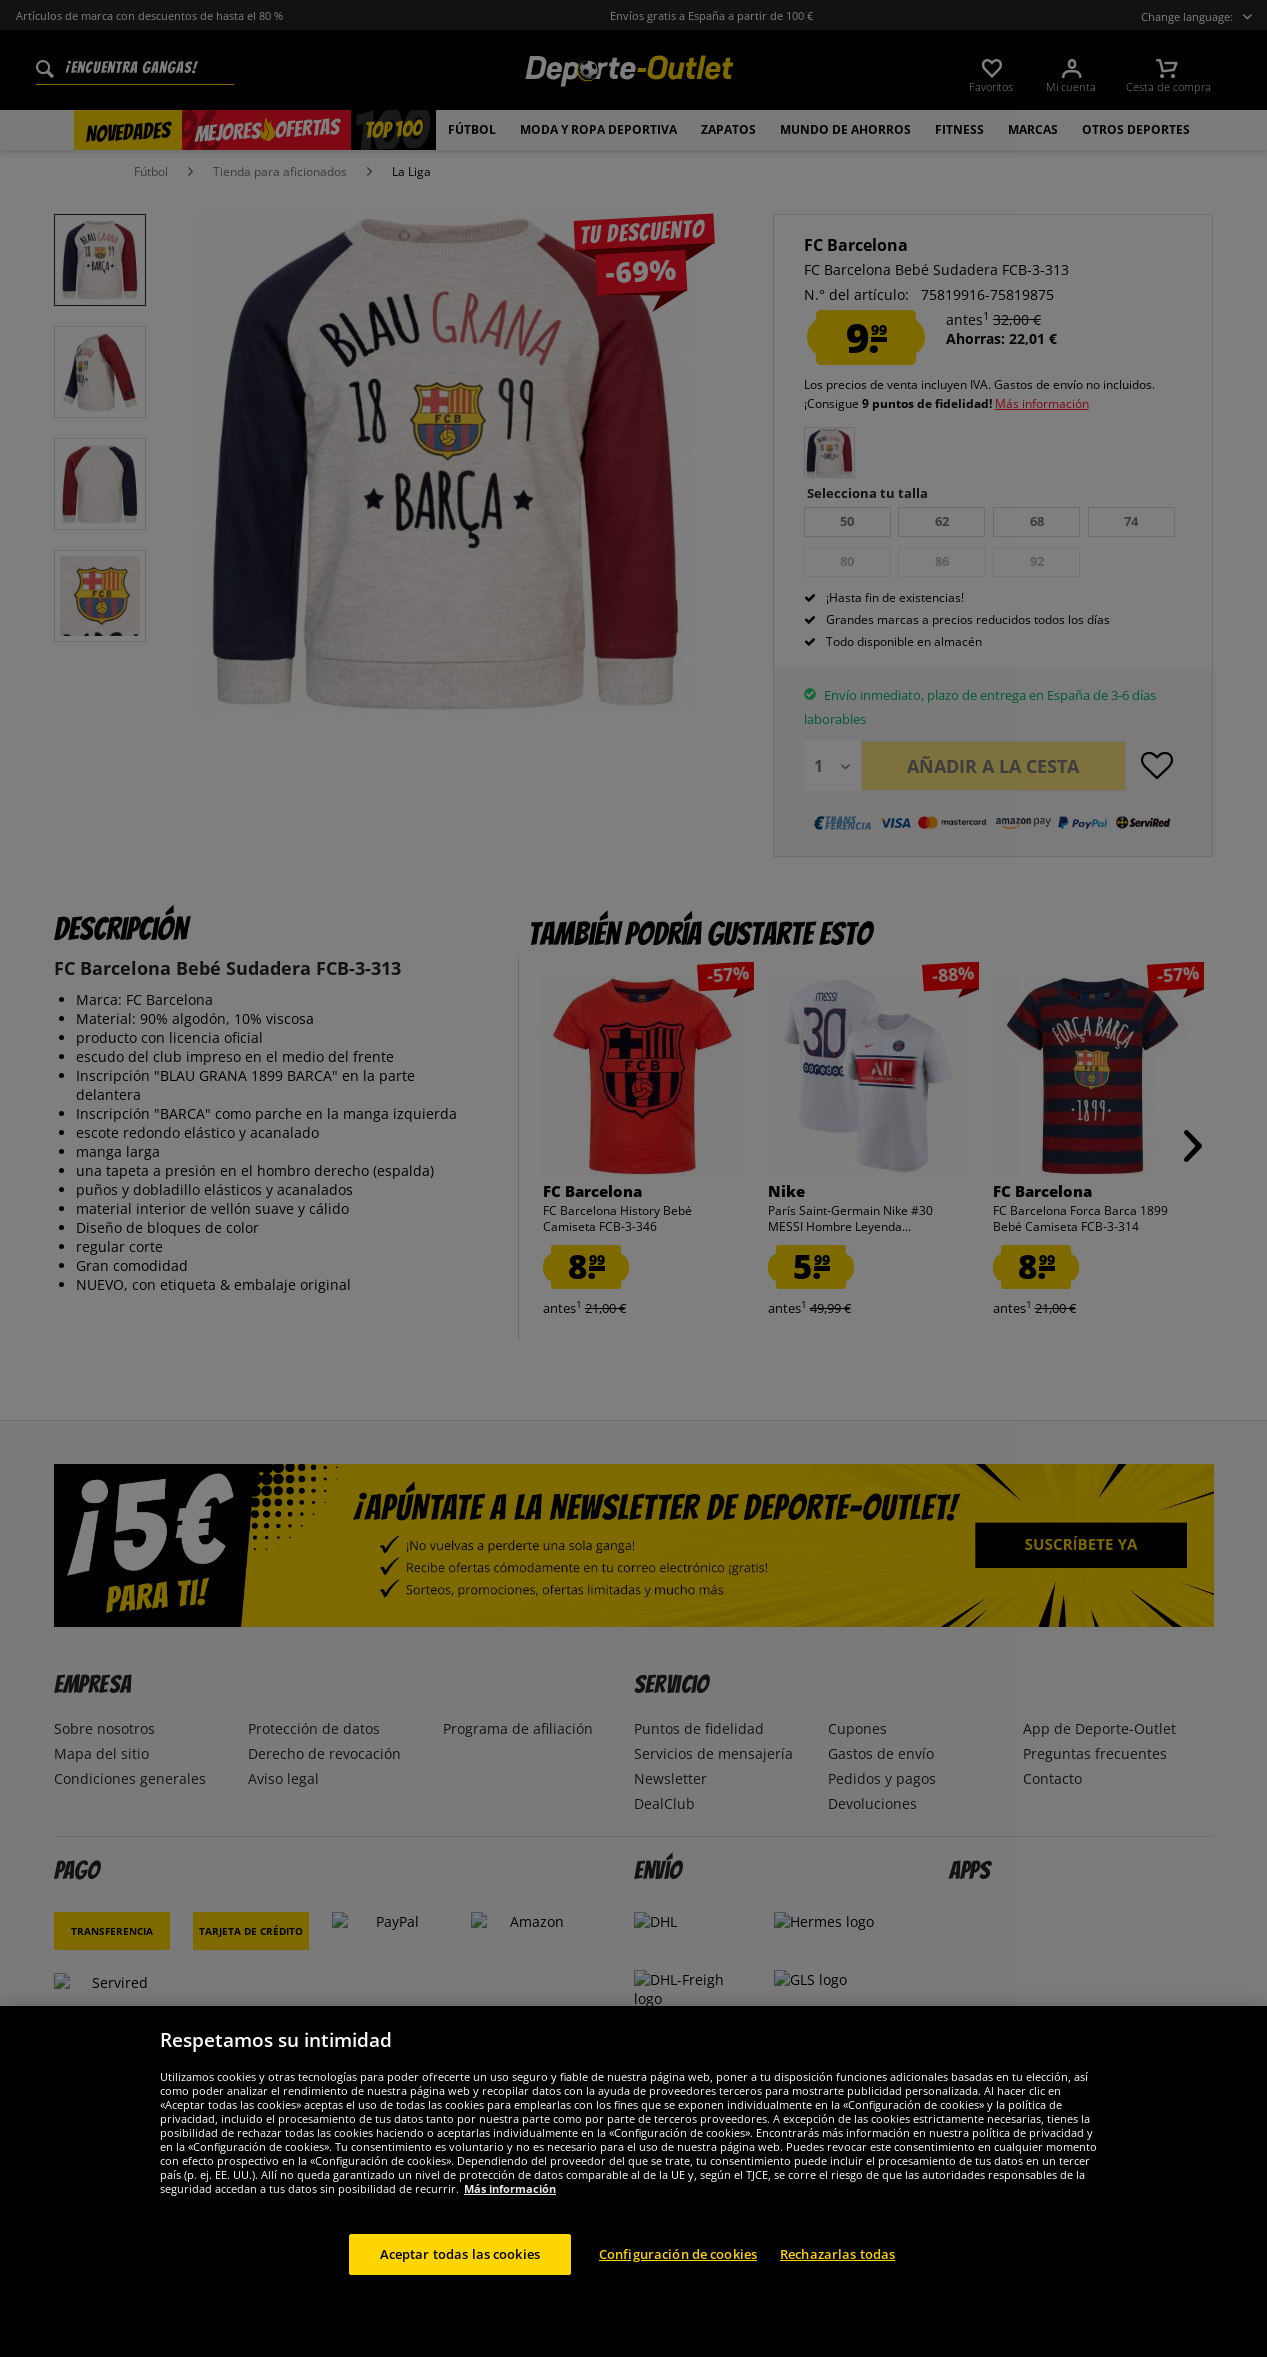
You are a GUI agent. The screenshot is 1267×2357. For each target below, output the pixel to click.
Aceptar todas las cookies (460, 2274)
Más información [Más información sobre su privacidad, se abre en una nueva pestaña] (510, 2208)
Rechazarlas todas (837, 2274)
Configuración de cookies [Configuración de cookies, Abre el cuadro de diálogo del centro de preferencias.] (678, 2274)
